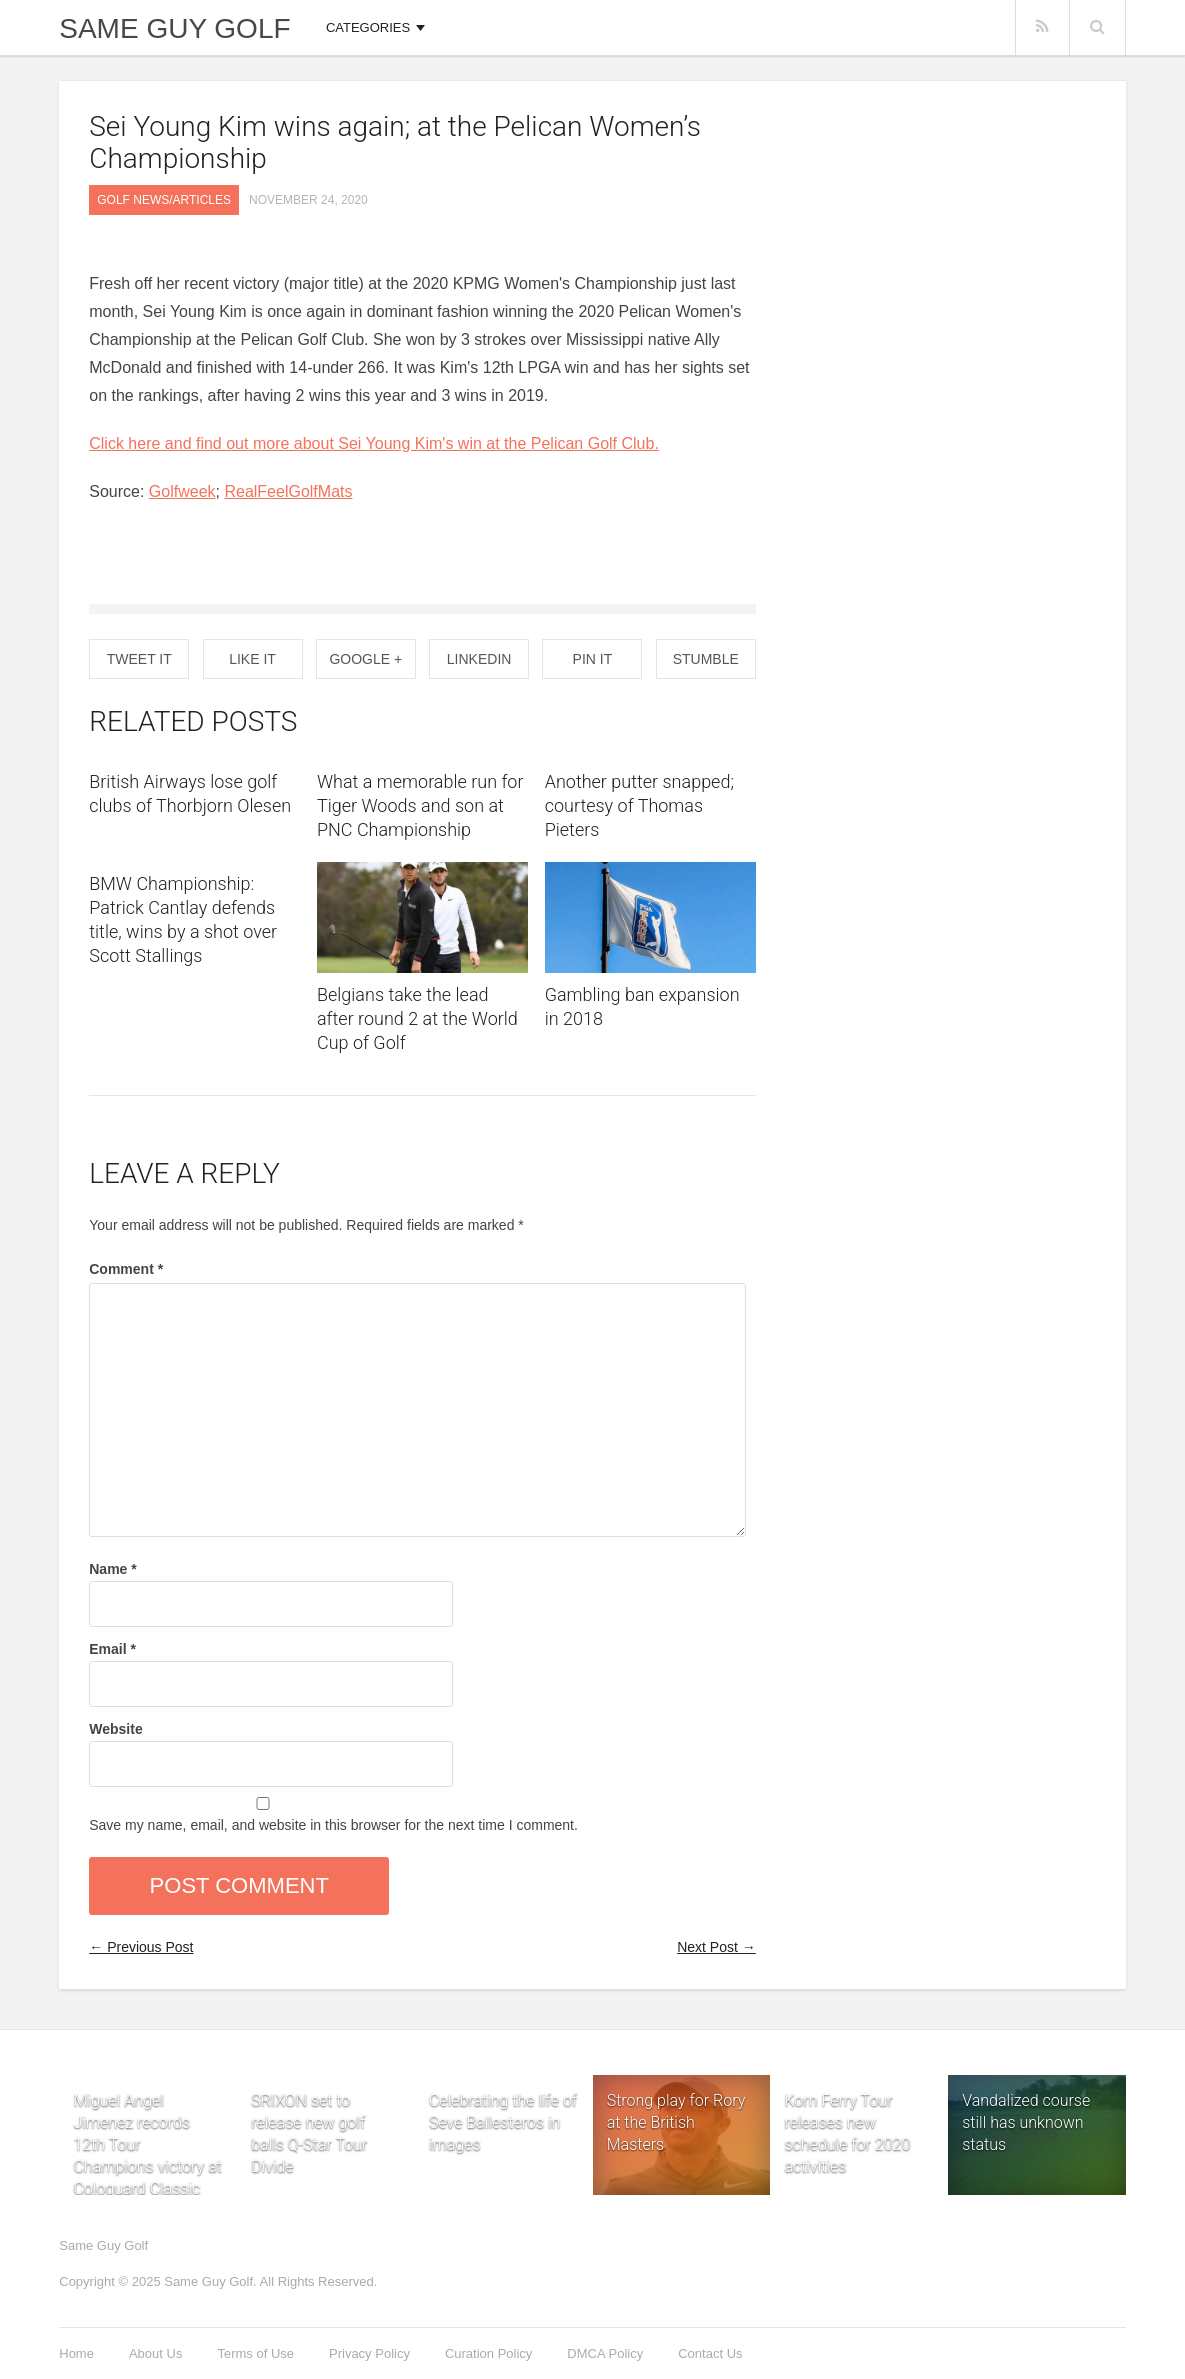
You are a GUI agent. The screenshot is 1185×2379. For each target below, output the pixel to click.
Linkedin (479, 659)
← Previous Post (141, 1947)
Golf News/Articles (164, 200)
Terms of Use (255, 2353)
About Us (155, 2353)
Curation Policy (488, 2353)
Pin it (593, 659)
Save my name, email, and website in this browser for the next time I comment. (333, 1825)
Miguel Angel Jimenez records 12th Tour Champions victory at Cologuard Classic (147, 2097)
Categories (368, 27)
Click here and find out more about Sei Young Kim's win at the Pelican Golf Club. (374, 443)
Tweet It (139, 659)
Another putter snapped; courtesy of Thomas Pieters (639, 805)
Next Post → (716, 1947)
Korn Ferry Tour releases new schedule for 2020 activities (847, 2097)
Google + (365, 659)
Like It (252, 659)
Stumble (706, 659)
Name (112, 1569)
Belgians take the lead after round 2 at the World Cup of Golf (417, 1018)
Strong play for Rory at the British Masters (676, 2122)
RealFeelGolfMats (288, 491)
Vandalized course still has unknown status (1026, 2122)
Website (115, 1729)
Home (76, 2353)
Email (112, 1649)
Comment (126, 1269)
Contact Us (710, 2353)
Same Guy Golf (174, 29)
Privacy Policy (369, 2353)
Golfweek (182, 491)
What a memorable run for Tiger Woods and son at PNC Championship (420, 805)
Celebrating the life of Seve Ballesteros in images (503, 2097)
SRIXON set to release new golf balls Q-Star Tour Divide (309, 2097)
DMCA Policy (605, 2353)
